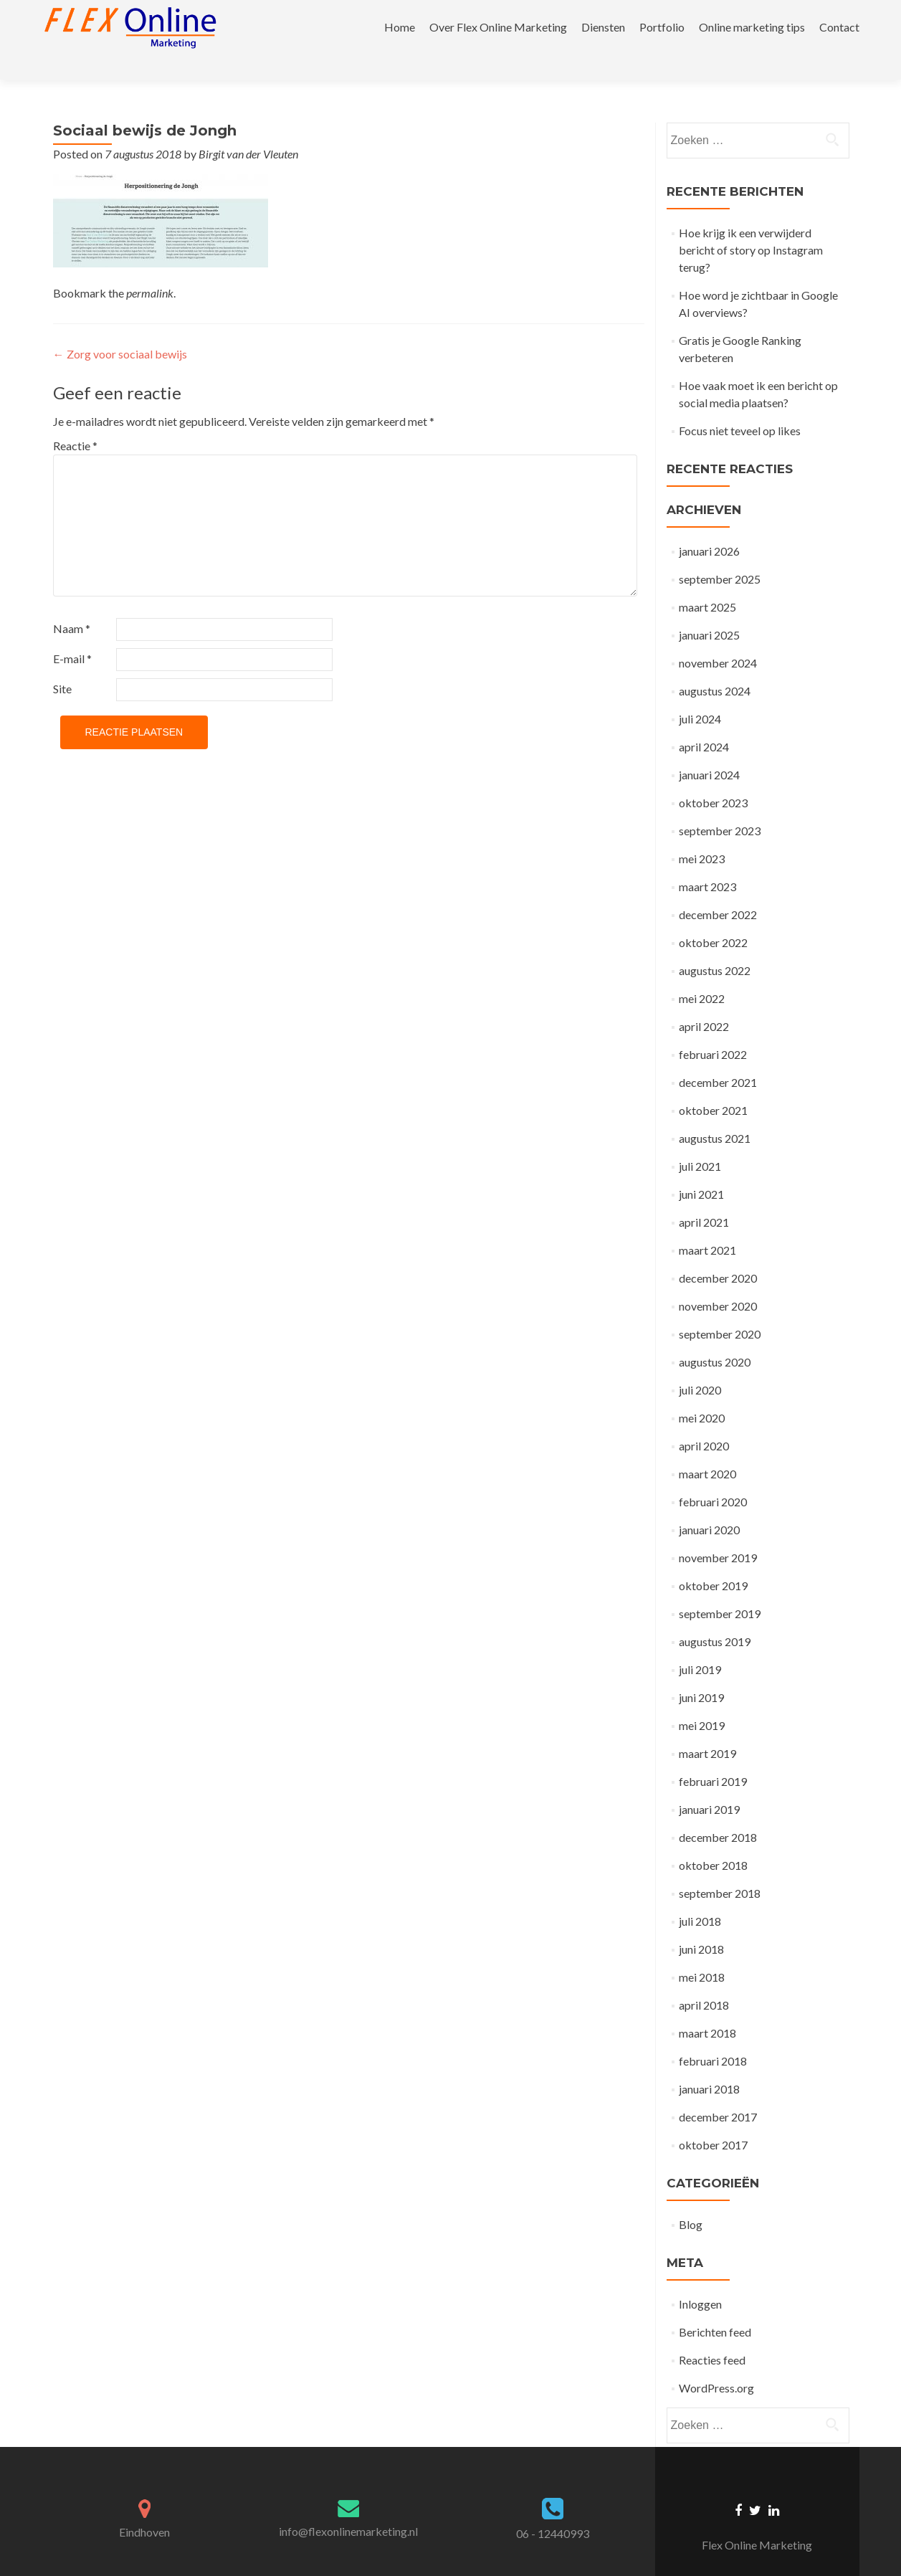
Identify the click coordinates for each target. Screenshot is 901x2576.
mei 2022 (702, 973)
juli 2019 (700, 1644)
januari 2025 (709, 610)
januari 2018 (709, 2064)
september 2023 (720, 805)
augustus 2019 (714, 1616)
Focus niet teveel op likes (740, 405)
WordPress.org (716, 2363)
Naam (71, 603)
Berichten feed (715, 2307)
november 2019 (718, 1532)
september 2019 (720, 1588)
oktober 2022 (713, 917)
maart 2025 (707, 582)
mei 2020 (702, 1392)
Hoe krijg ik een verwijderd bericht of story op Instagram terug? (751, 225)
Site (62, 663)
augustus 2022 (714, 945)
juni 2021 (701, 1169)
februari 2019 (713, 1756)
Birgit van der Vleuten (248, 129)
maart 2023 (707, 861)
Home (399, 27)
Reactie (75, 420)
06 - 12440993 (552, 2508)
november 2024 (718, 638)
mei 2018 (702, 1952)
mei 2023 (702, 833)
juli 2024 (700, 693)
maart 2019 (707, 1728)
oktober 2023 (713, 777)
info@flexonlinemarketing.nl (348, 2506)
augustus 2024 (714, 665)
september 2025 (720, 554)
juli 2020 (700, 1365)
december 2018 (718, 1812)
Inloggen (700, 2279)
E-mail (72, 633)
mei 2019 (702, 1700)
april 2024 (704, 721)
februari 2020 (713, 1476)
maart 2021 (707, 1225)
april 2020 (704, 1420)
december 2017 (718, 2092)
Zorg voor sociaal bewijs (120, 329)
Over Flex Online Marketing (498, 27)
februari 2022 (713, 1029)
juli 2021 (700, 1141)
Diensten (603, 27)
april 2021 (704, 1197)
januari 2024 (709, 749)
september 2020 (720, 1309)
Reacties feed (712, 2335)
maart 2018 (707, 2008)
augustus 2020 (714, 1337)
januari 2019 (709, 1784)
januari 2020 (709, 1504)
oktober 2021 (713, 1085)
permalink (149, 268)
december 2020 (718, 1253)
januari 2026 (709, 526)
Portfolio (662, 27)
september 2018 (720, 1868)
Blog (690, 2199)
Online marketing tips (752, 27)
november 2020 (718, 1281)
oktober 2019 (713, 1560)
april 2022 (704, 1001)
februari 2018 (713, 2036)
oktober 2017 (713, 2119)
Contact (839, 27)
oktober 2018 (713, 1840)
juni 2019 (701, 1672)
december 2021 (718, 1057)
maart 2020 (707, 1448)
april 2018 (704, 1980)
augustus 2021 (714, 1113)
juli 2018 (700, 1896)
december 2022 (718, 889)
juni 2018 (701, 1924)
